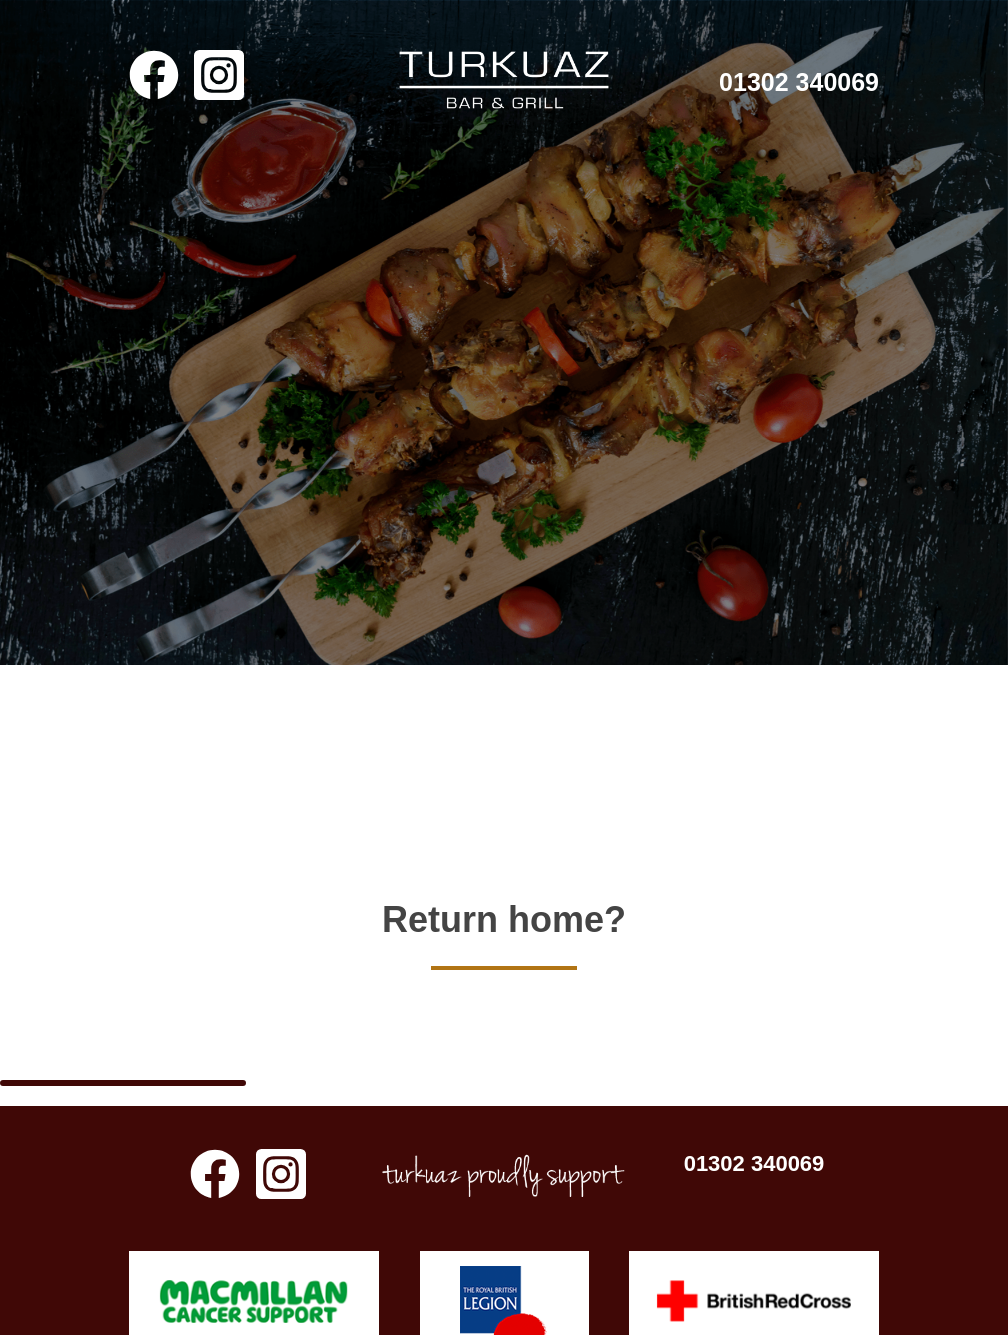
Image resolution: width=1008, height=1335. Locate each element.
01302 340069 (799, 82)
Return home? (504, 897)
